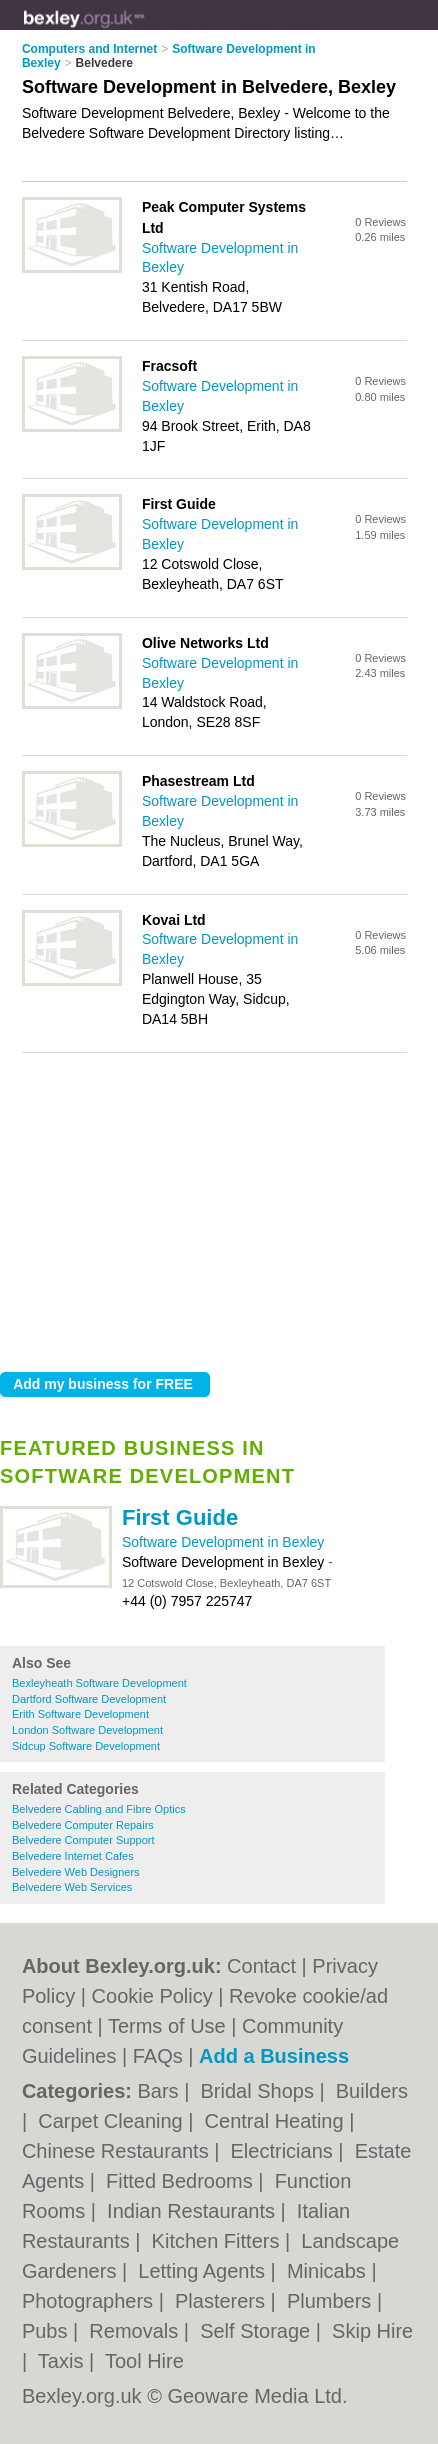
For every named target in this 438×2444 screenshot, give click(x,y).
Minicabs (329, 2271)
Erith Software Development (80, 1714)
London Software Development (87, 1730)
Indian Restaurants (193, 2211)
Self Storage (258, 2331)
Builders (372, 2091)
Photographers (90, 2301)
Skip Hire (372, 2331)
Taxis (63, 2361)
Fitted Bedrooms (182, 2181)
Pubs (47, 2331)
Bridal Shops (259, 2091)
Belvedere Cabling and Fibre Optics (99, 1809)
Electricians (285, 2151)
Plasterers (223, 2301)
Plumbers (332, 2301)
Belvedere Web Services (72, 1887)
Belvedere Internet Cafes (73, 1856)
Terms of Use (167, 2026)
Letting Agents (204, 2271)
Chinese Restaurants (118, 2151)
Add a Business (274, 2056)
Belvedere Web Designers (76, 1872)
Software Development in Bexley (223, 1542)
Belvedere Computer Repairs (83, 1825)
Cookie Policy (152, 1996)
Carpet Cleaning (113, 2121)
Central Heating (277, 2121)
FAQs (158, 2056)
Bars (160, 2091)
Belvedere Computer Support (83, 1840)
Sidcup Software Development (86, 1746)
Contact (261, 1966)
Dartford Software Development (89, 1699)
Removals (136, 2331)
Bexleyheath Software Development (99, 1683)
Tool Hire (144, 2361)
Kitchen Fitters (218, 2241)
